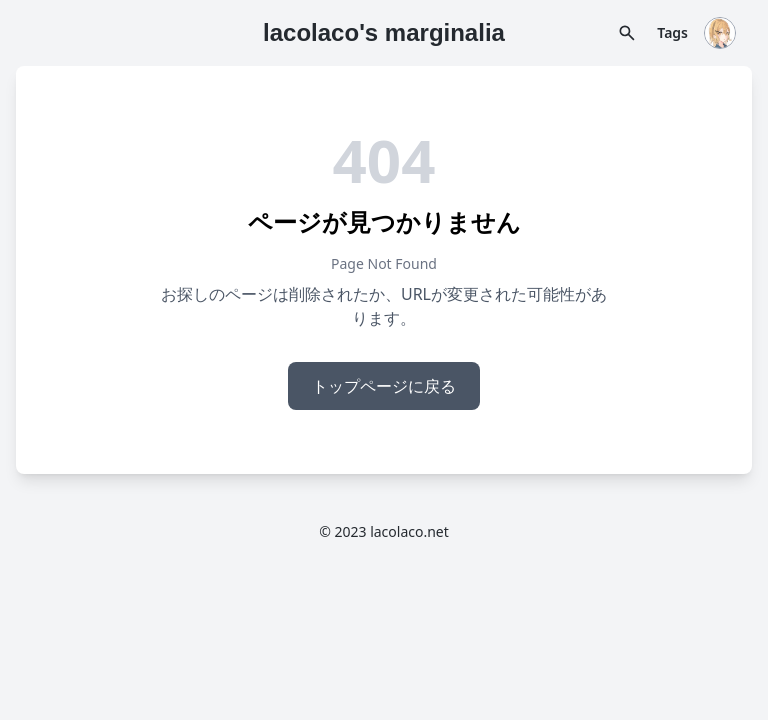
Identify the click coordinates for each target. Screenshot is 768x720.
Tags (672, 32)
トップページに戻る (384, 386)
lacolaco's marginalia (384, 32)
